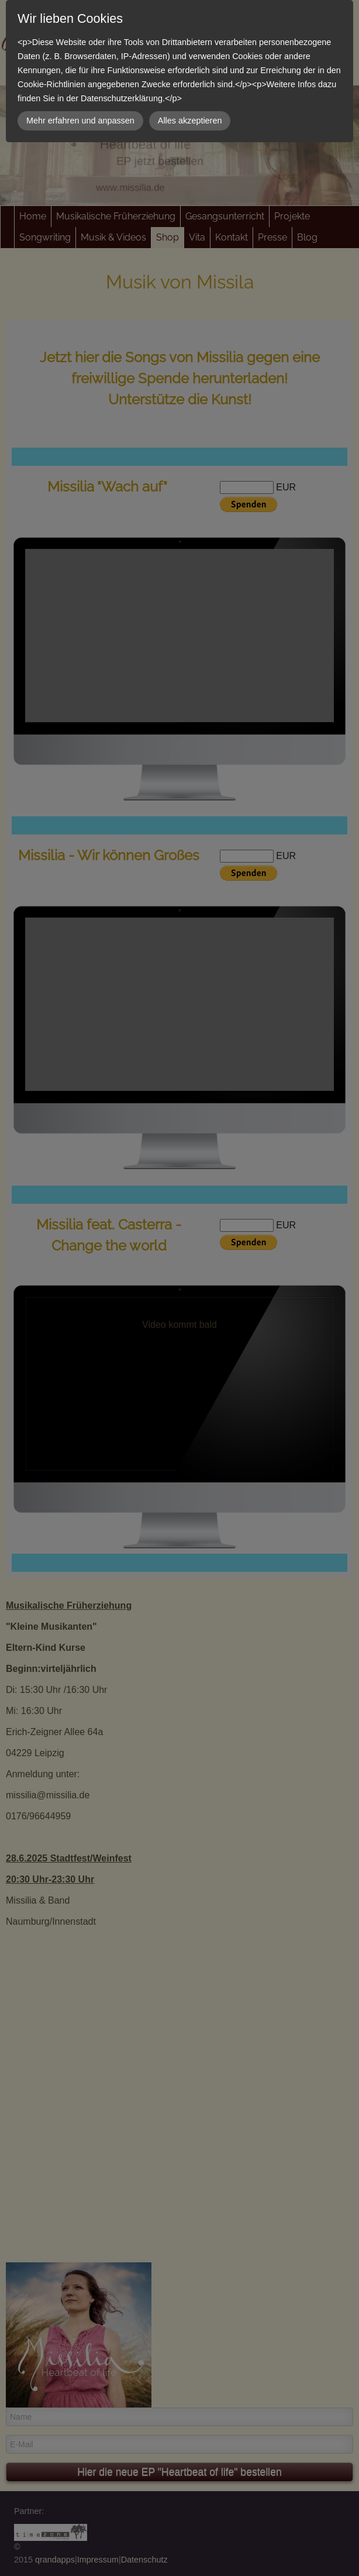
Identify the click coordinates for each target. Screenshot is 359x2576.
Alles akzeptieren (190, 120)
